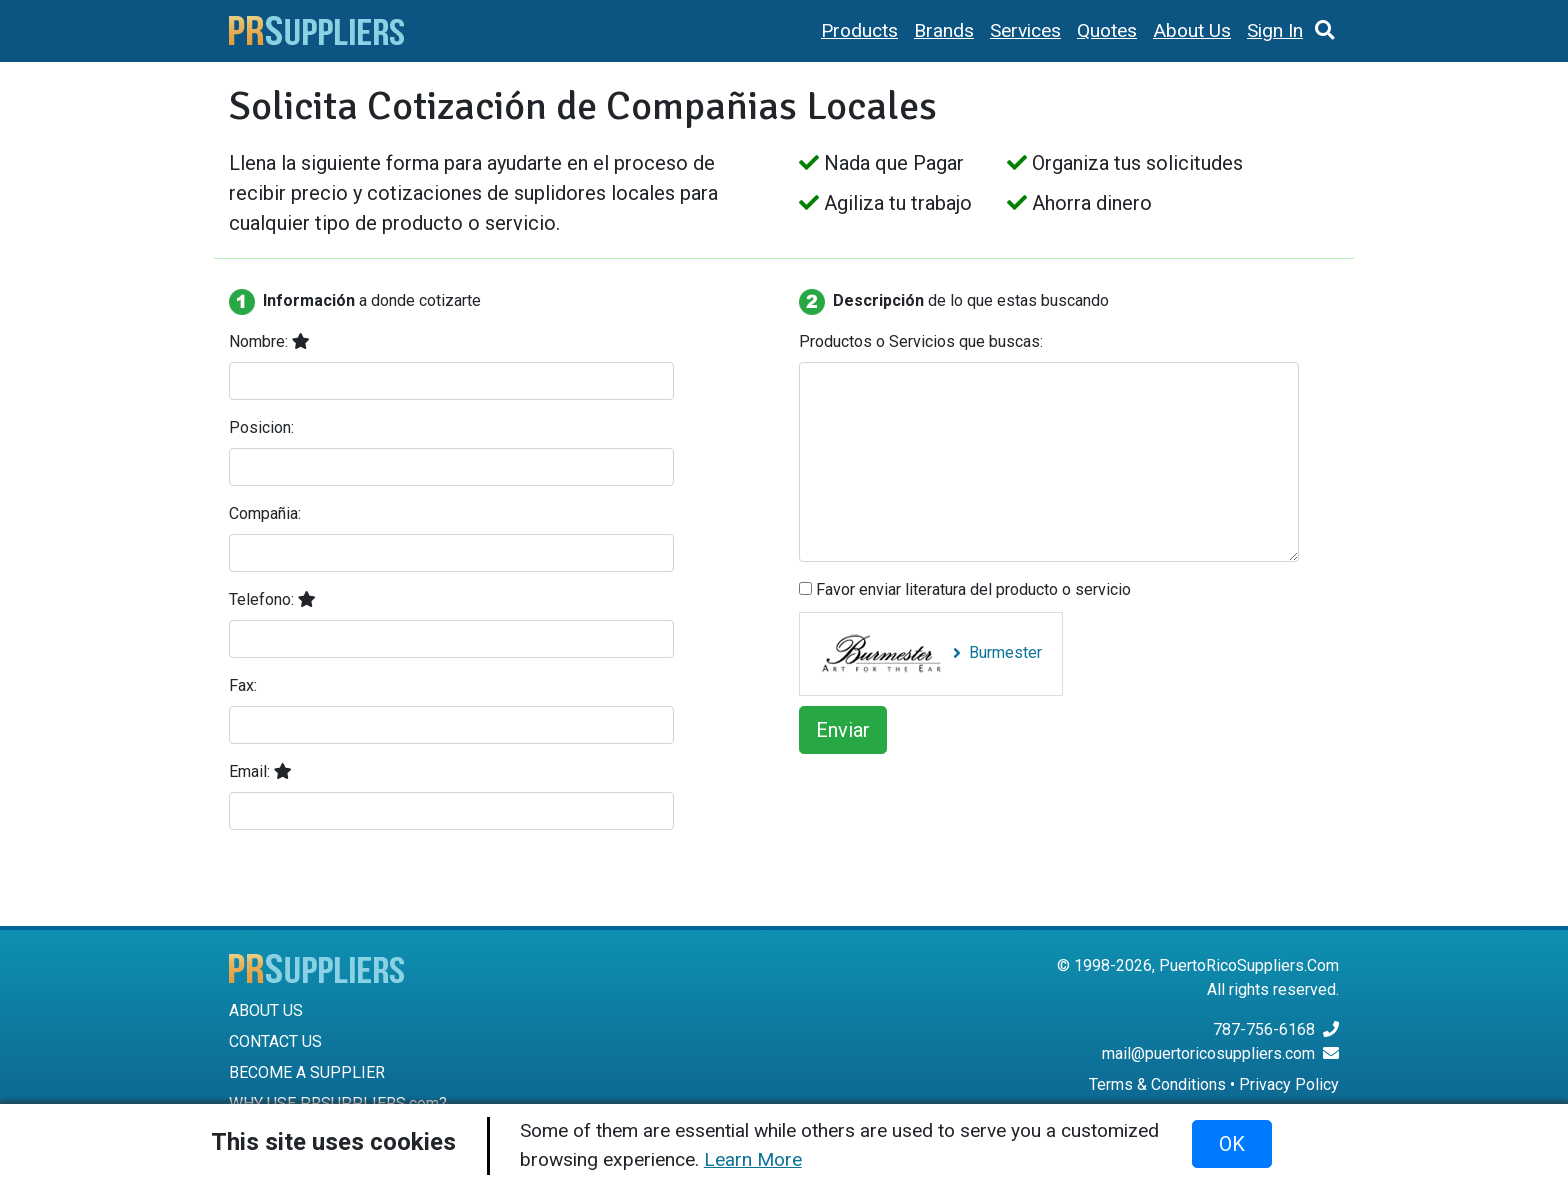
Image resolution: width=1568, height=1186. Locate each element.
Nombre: (269, 341)
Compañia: (265, 513)
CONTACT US (275, 1041)
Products (859, 30)
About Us (1192, 30)
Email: (260, 771)
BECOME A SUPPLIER (307, 1072)
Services (1025, 30)
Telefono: (272, 599)
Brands (944, 30)
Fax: (243, 685)
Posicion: (261, 427)
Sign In (1275, 30)
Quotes (1107, 30)
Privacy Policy (1289, 1084)
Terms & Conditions (1157, 1084)
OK (1232, 1144)
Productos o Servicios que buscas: (921, 341)
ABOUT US (266, 1010)
